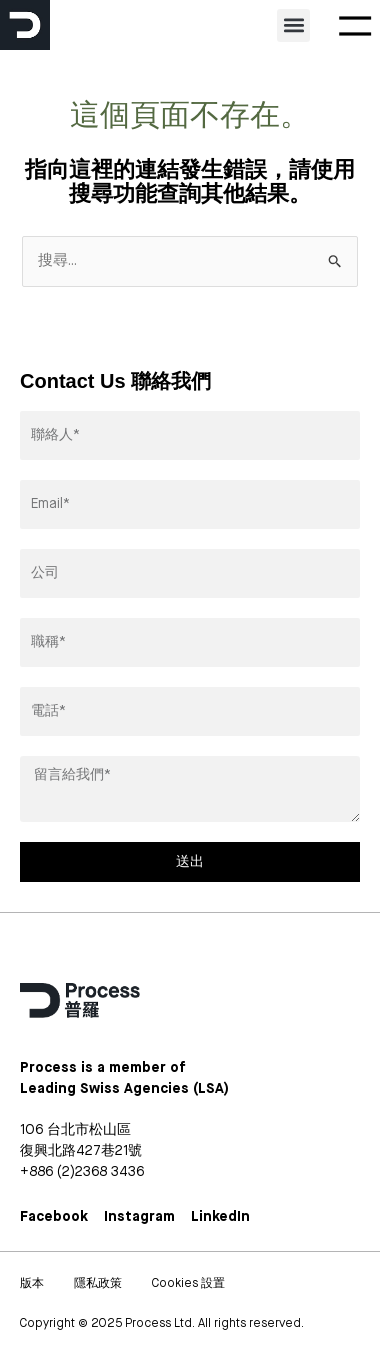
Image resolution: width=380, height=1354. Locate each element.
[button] (293, 25)
